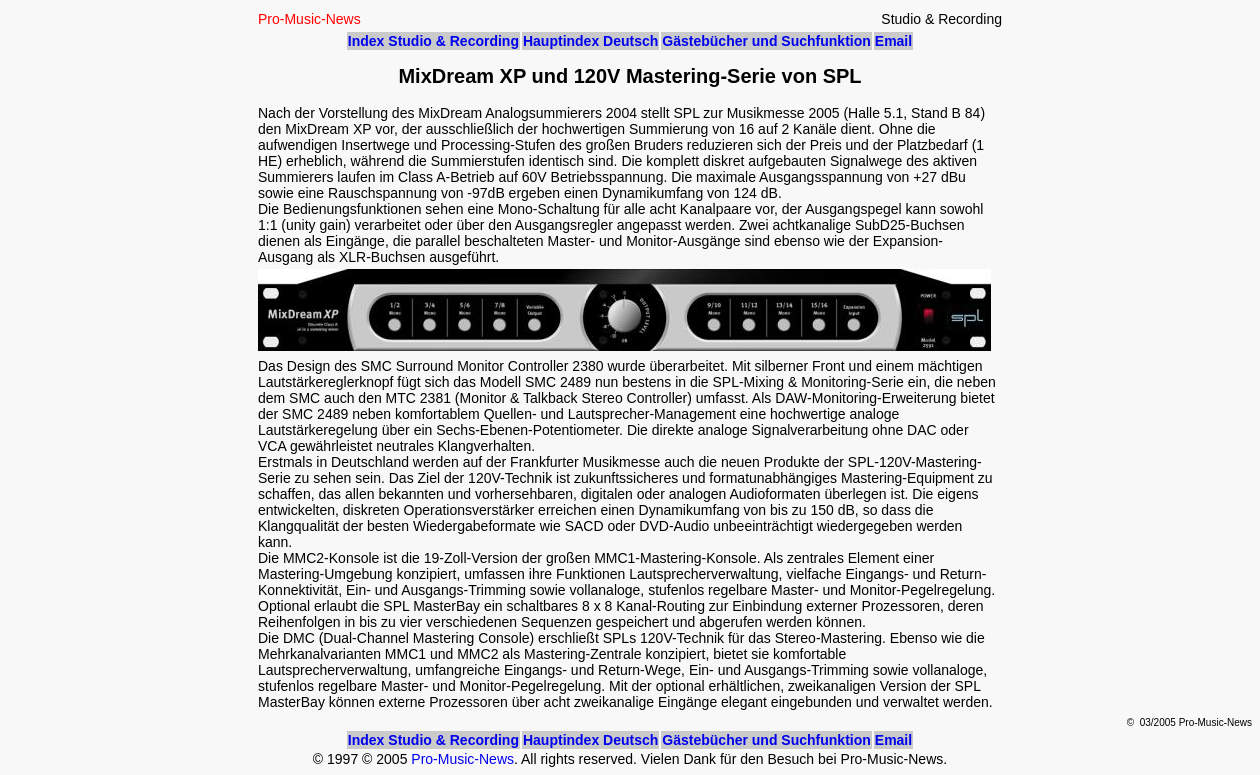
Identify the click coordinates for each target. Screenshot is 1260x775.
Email (893, 41)
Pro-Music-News (462, 759)
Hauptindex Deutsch (590, 41)
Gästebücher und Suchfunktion (766, 41)
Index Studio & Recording (433, 41)
